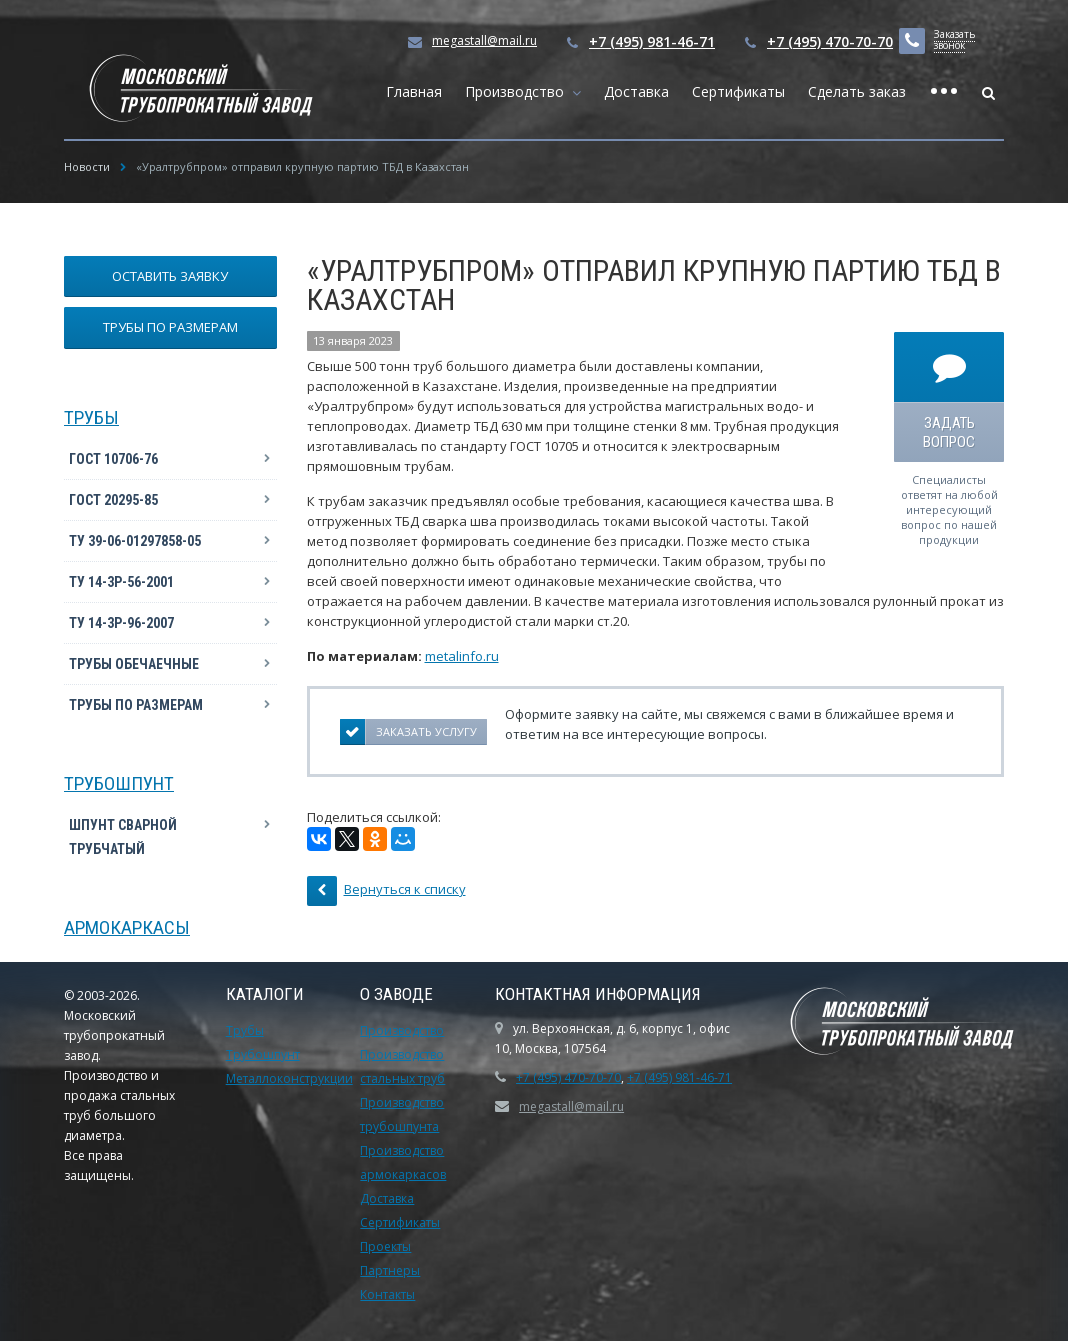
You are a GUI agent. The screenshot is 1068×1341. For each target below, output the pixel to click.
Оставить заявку (170, 276)
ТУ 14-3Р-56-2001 (121, 582)
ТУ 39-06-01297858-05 (135, 541)
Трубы (91, 417)
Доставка (636, 91)
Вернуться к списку (386, 891)
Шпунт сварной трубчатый (123, 837)
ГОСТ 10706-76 (113, 459)
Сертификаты (738, 91)
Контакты (387, 1294)
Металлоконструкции (289, 1078)
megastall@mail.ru (484, 40)
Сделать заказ (857, 91)
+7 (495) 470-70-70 (830, 41)
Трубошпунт (119, 783)
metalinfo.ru (462, 656)
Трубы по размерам (170, 327)
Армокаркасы (127, 927)
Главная (414, 91)
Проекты (385, 1246)
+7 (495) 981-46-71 (652, 41)
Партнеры (390, 1270)
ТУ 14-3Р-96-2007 (121, 623)
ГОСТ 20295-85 (113, 500)
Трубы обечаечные (134, 664)
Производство (518, 91)
